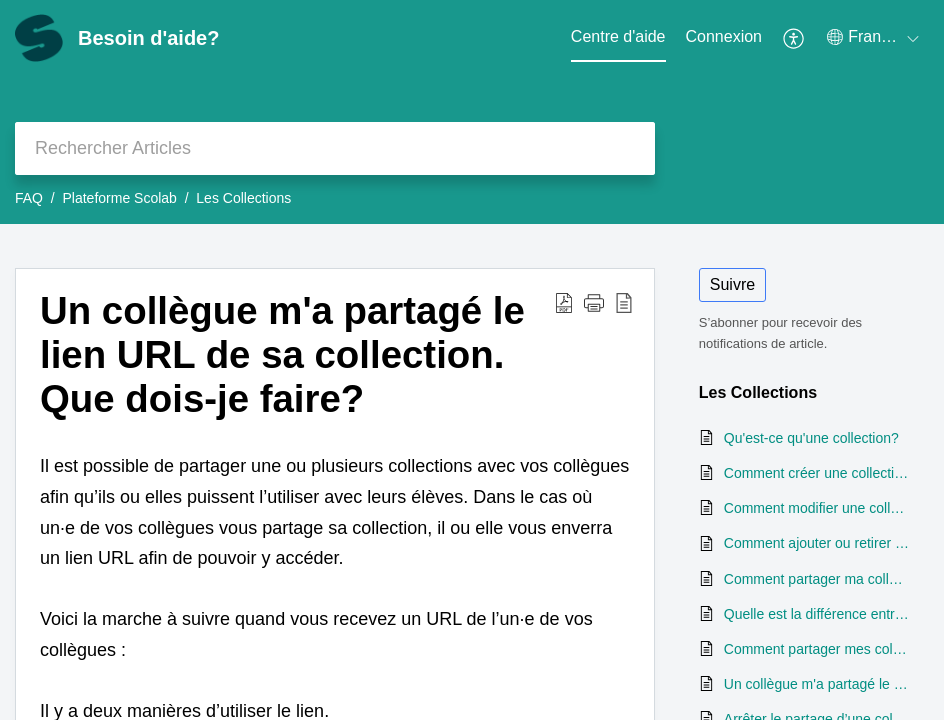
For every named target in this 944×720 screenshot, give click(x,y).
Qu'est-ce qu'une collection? (811, 438)
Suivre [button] (732, 284)
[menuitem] (724, 38)
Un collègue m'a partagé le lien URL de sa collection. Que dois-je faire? (282, 354)
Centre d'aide (618, 36)
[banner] (472, 112)
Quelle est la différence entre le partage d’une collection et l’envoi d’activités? (816, 614)
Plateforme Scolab (119, 198)
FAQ (29, 198)
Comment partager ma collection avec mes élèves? (816, 579)
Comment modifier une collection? (816, 508)
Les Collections (243, 198)
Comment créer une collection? (816, 473)
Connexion (724, 36)
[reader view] (624, 302)
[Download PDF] (564, 302)
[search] (335, 148)
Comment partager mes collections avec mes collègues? (816, 649)
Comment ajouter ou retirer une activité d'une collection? (816, 543)
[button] (594, 302)
